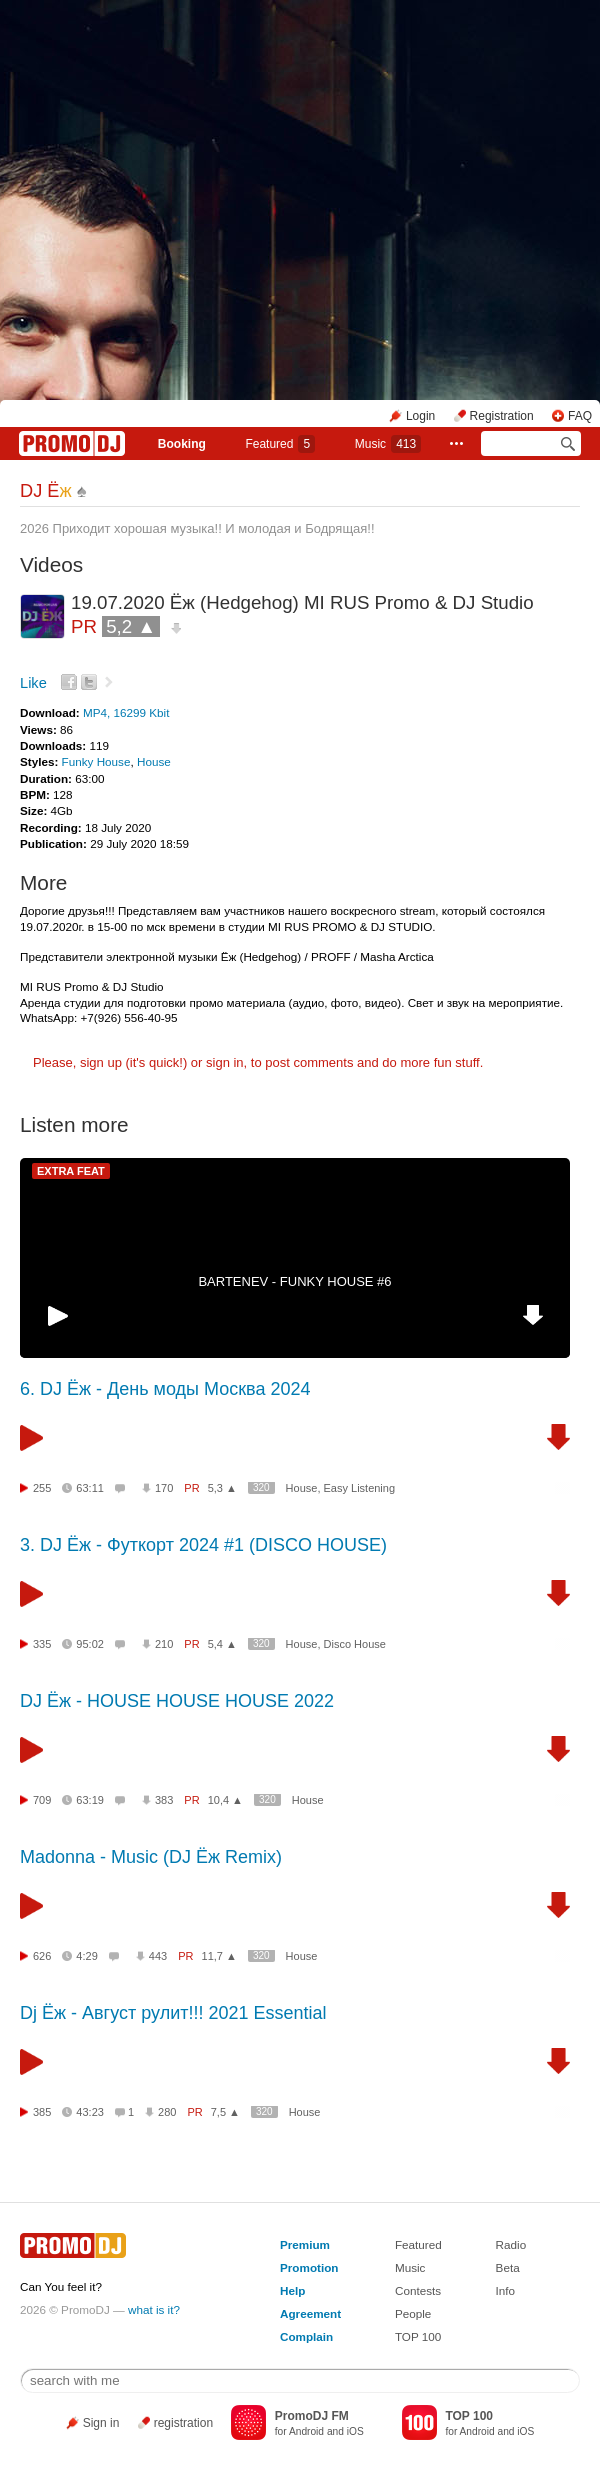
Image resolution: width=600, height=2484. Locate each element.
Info (506, 2290)
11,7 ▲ (219, 1956)
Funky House (96, 761)
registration (183, 2423)
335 (42, 1644)
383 (164, 1800)
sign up (101, 1062)
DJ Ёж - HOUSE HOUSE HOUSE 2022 (177, 1701)
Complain (306, 2336)
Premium (305, 2244)
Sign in (101, 2423)
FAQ (580, 416)
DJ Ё (46, 491)
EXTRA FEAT (71, 1171)
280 (167, 2112)
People (413, 2313)
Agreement (310, 2313)
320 (261, 1487)
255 (42, 1488)
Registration (502, 416)
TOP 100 (418, 2336)
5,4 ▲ (222, 1644)
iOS (355, 2431)
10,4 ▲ (225, 1800)
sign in (225, 1062)
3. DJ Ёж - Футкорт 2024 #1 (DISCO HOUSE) (203, 1545)
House (154, 761)
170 (164, 1488)
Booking (182, 444)
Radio (511, 2244)
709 (42, 1800)
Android (306, 2431)
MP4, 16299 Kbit (126, 712)
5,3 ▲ (222, 1488)
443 (158, 1956)
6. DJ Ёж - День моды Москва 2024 (165, 1389)
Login (420, 416)
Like (33, 683)
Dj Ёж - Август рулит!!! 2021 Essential (173, 2013)
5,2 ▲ (131, 626)
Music (388, 444)
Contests (418, 2290)
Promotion (309, 2267)
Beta (508, 2267)
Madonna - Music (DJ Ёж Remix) (151, 1857)
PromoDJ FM (312, 2416)
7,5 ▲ (225, 2112)
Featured (280, 444)
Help (292, 2290)
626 (42, 1956)
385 (42, 2112)
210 (164, 1644)
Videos (51, 564)
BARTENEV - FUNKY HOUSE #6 (294, 1281)
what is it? (154, 2309)
